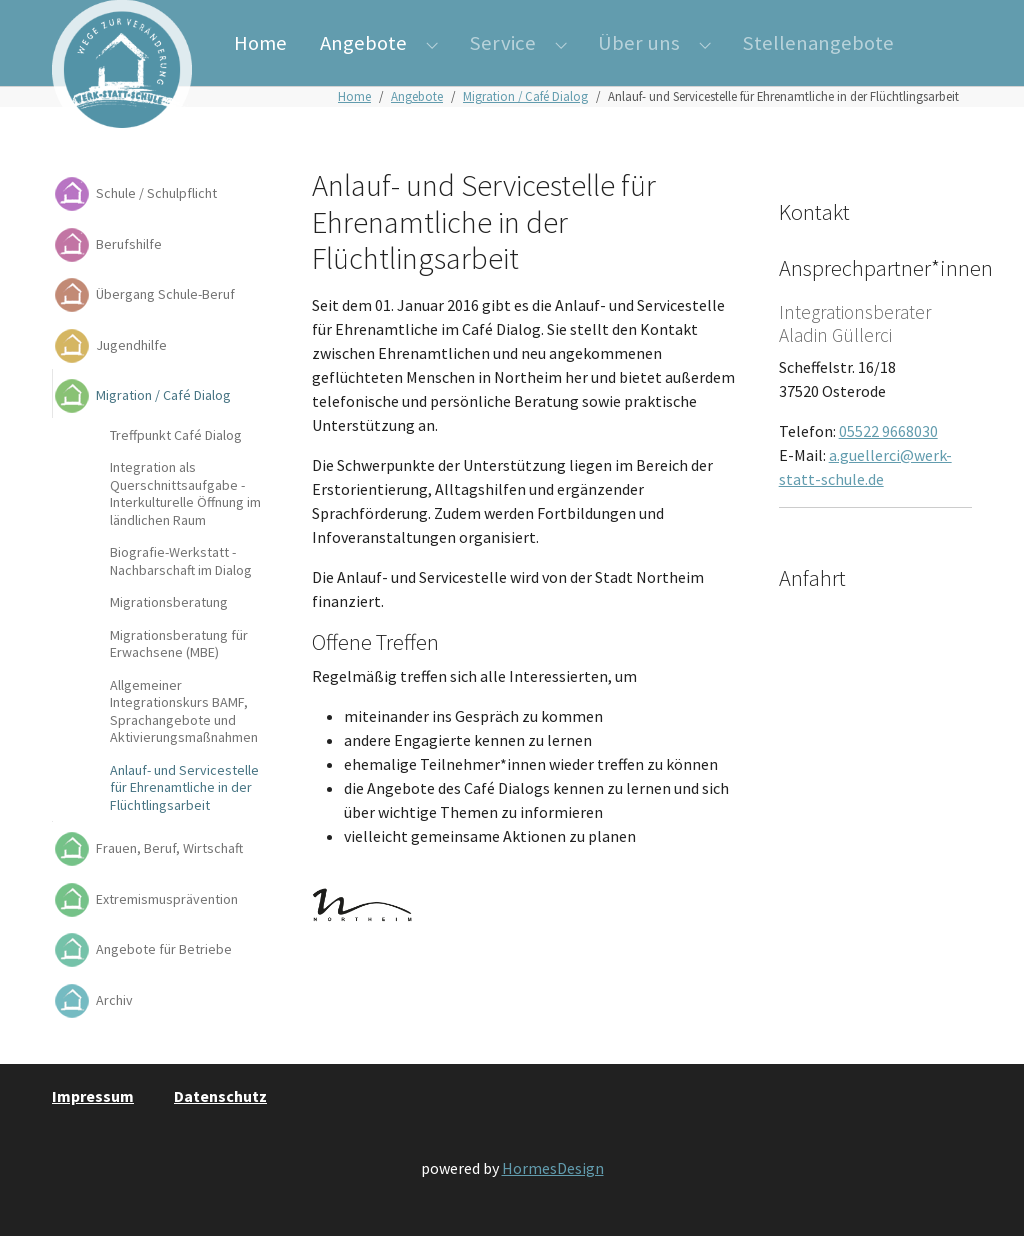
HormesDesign (553, 1190)
